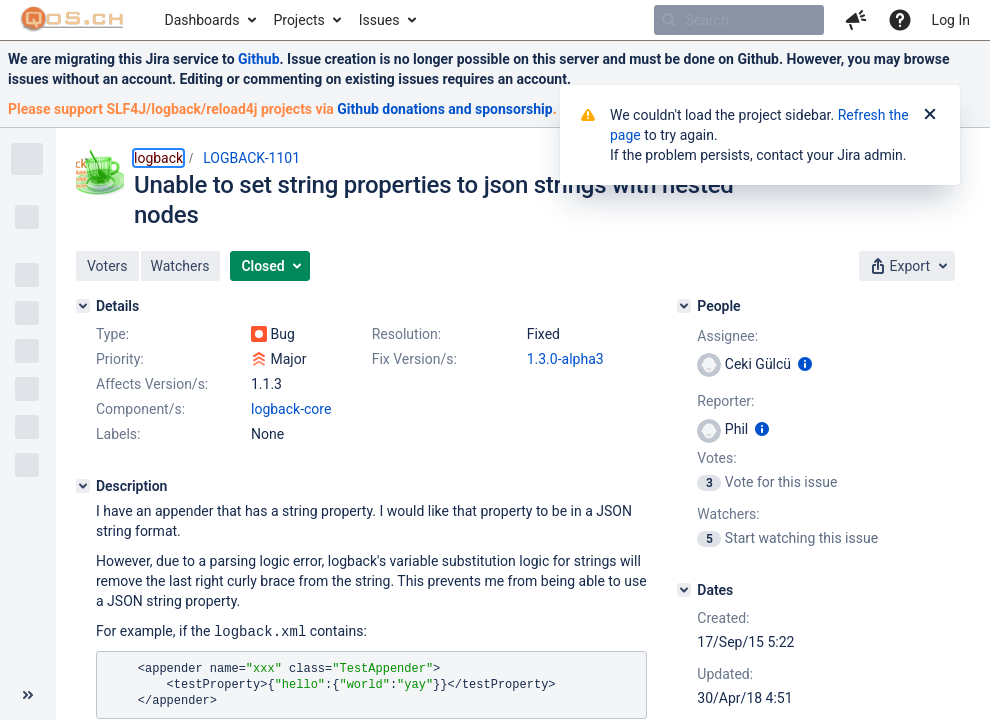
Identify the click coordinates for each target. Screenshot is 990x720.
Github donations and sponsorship (444, 109)
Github (259, 59)
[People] (684, 306)
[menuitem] (209, 20)
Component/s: (140, 409)
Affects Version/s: (152, 384)
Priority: (120, 359)
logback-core (291, 409)
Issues (379, 20)
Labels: (118, 434)
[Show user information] (805, 364)
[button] (856, 20)
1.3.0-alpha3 (565, 359)
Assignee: (727, 336)
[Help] (900, 20)
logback (158, 158)
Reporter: (725, 401)
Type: (112, 334)
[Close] (930, 115)
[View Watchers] (710, 538)
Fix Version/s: (414, 359)
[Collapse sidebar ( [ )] (28, 695)
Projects (298, 20)
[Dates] (684, 590)
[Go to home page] (72, 20)
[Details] (83, 306)
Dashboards (202, 20)
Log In (951, 20)
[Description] (83, 486)
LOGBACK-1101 (251, 158)
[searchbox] (739, 20)
